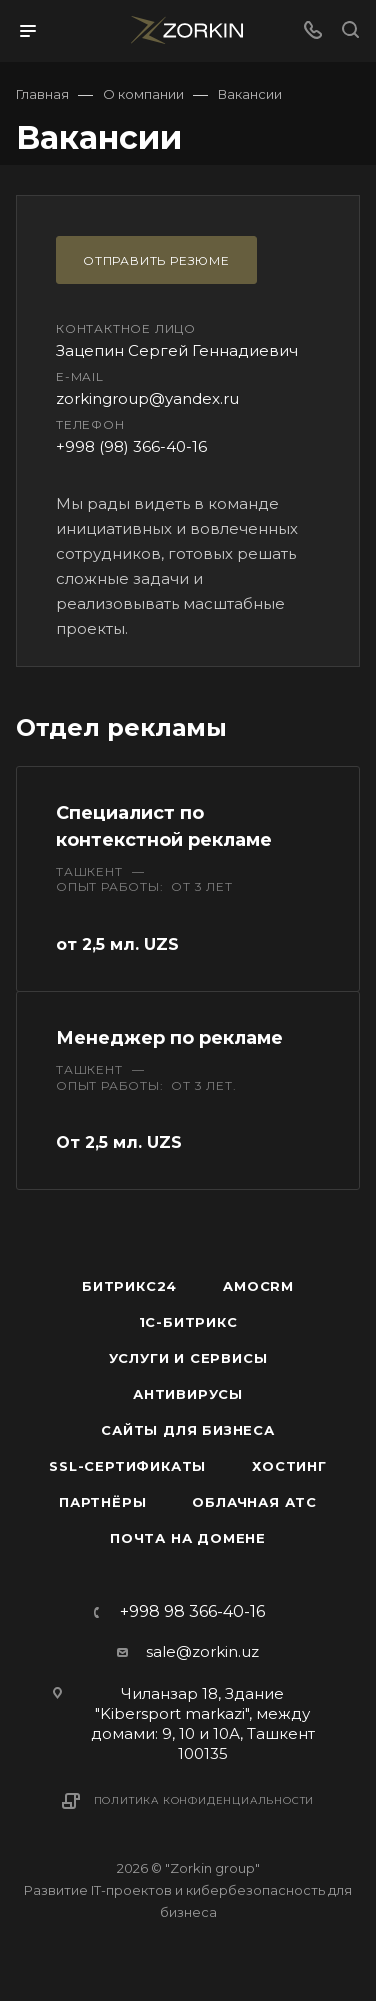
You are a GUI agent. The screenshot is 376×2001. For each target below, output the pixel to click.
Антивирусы (188, 1394)
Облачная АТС (254, 1502)
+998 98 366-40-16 (192, 1612)
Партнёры (102, 1502)
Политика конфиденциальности (204, 1800)
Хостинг (289, 1466)
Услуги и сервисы (188, 1358)
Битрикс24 (129, 1286)
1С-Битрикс (188, 1322)
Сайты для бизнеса (188, 1430)
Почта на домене (188, 1538)
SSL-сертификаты (127, 1466)
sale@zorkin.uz (202, 1651)
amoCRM (258, 1286)
